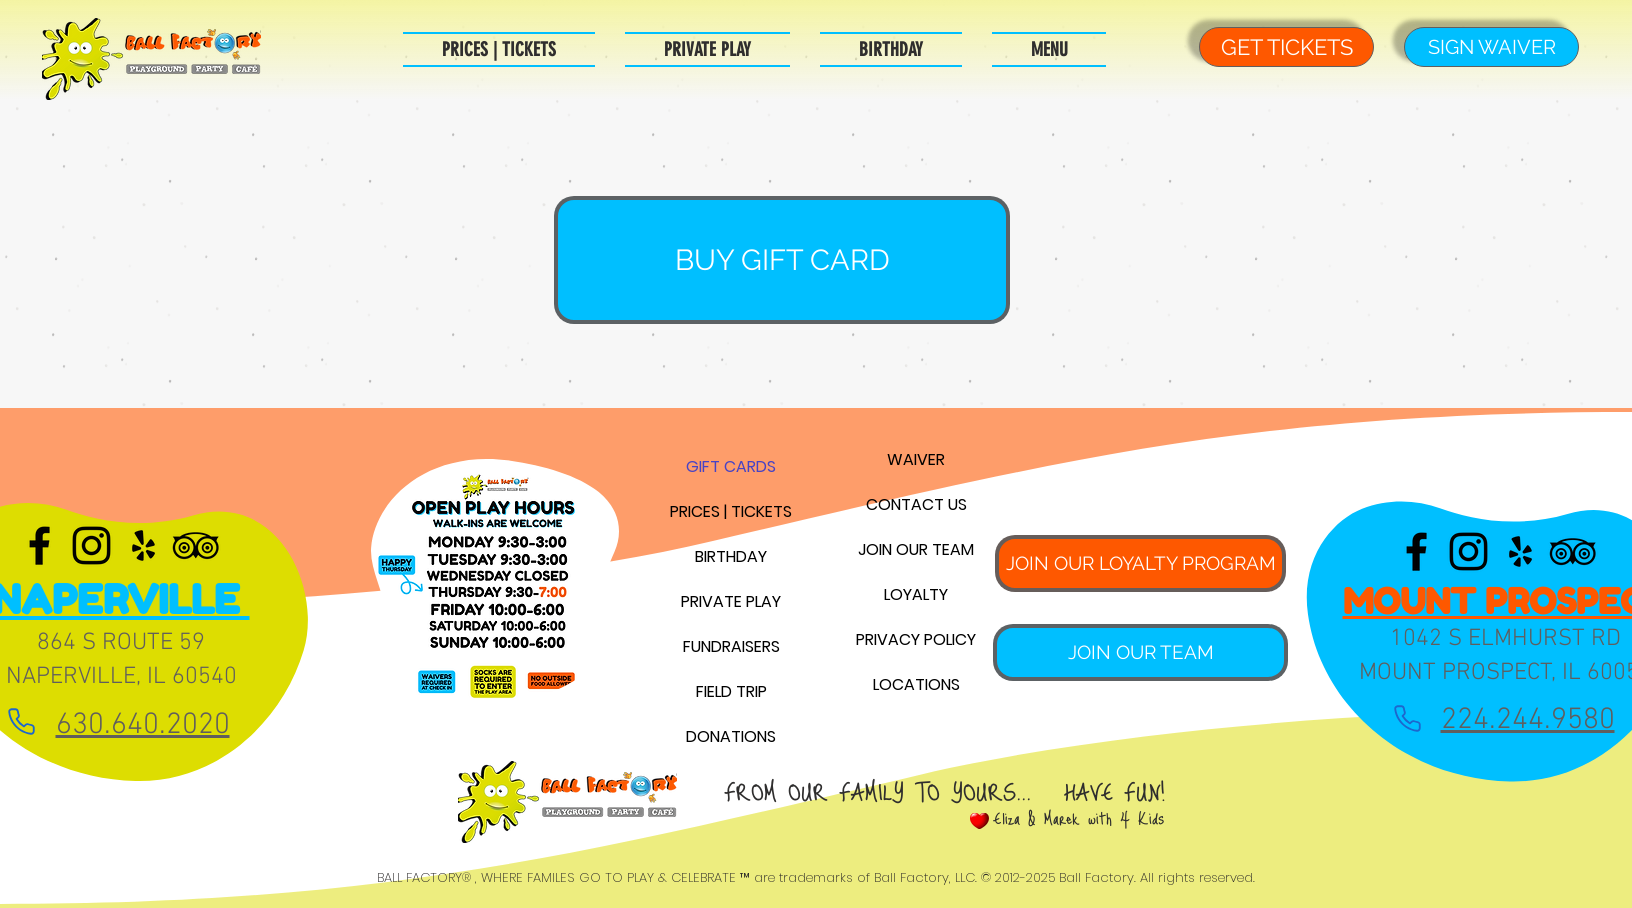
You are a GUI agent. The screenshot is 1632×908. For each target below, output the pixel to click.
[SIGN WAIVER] (1491, 47)
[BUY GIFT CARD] (782, 260)
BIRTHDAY (731, 556)
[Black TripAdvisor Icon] (195, 545)
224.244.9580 (1528, 720)
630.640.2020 (143, 725)
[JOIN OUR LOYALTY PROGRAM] (1140, 563)
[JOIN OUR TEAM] (1140, 652)
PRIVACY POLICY (916, 639)
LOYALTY (916, 594)
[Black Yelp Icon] (143, 545)
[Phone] (21, 721)
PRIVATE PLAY (731, 601)
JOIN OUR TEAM (916, 549)
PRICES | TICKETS (731, 511)
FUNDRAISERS (731, 646)
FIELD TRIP (731, 691)
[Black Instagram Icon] (91, 545)
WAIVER (916, 459)
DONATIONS (731, 736)
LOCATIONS (916, 684)
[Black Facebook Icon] (39, 545)
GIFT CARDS (731, 466)
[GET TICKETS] (1286, 47)
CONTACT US (916, 504)
